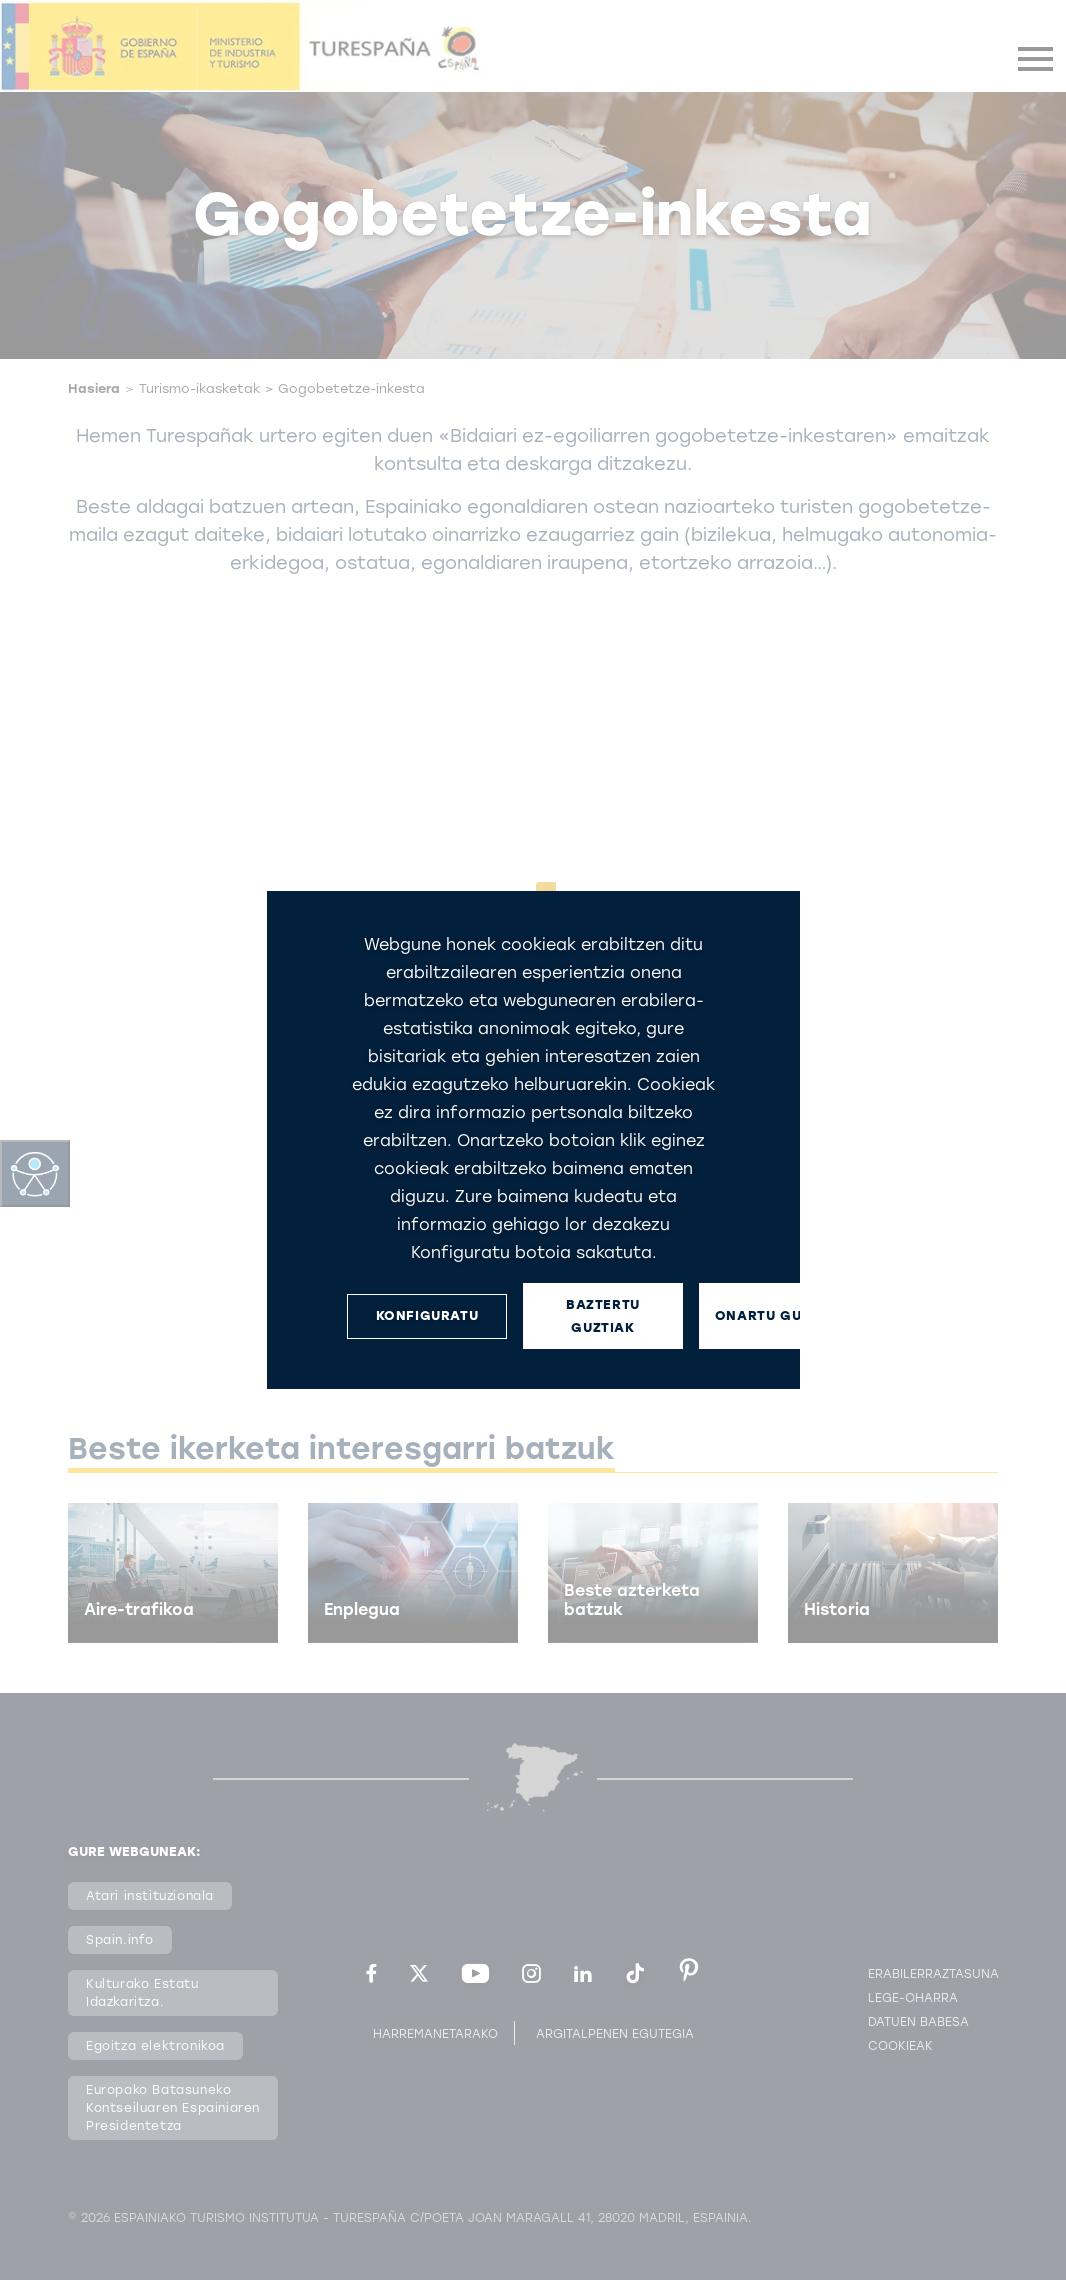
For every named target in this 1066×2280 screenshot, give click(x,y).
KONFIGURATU (426, 1315)
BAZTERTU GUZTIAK (603, 1316)
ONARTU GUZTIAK (778, 1315)
